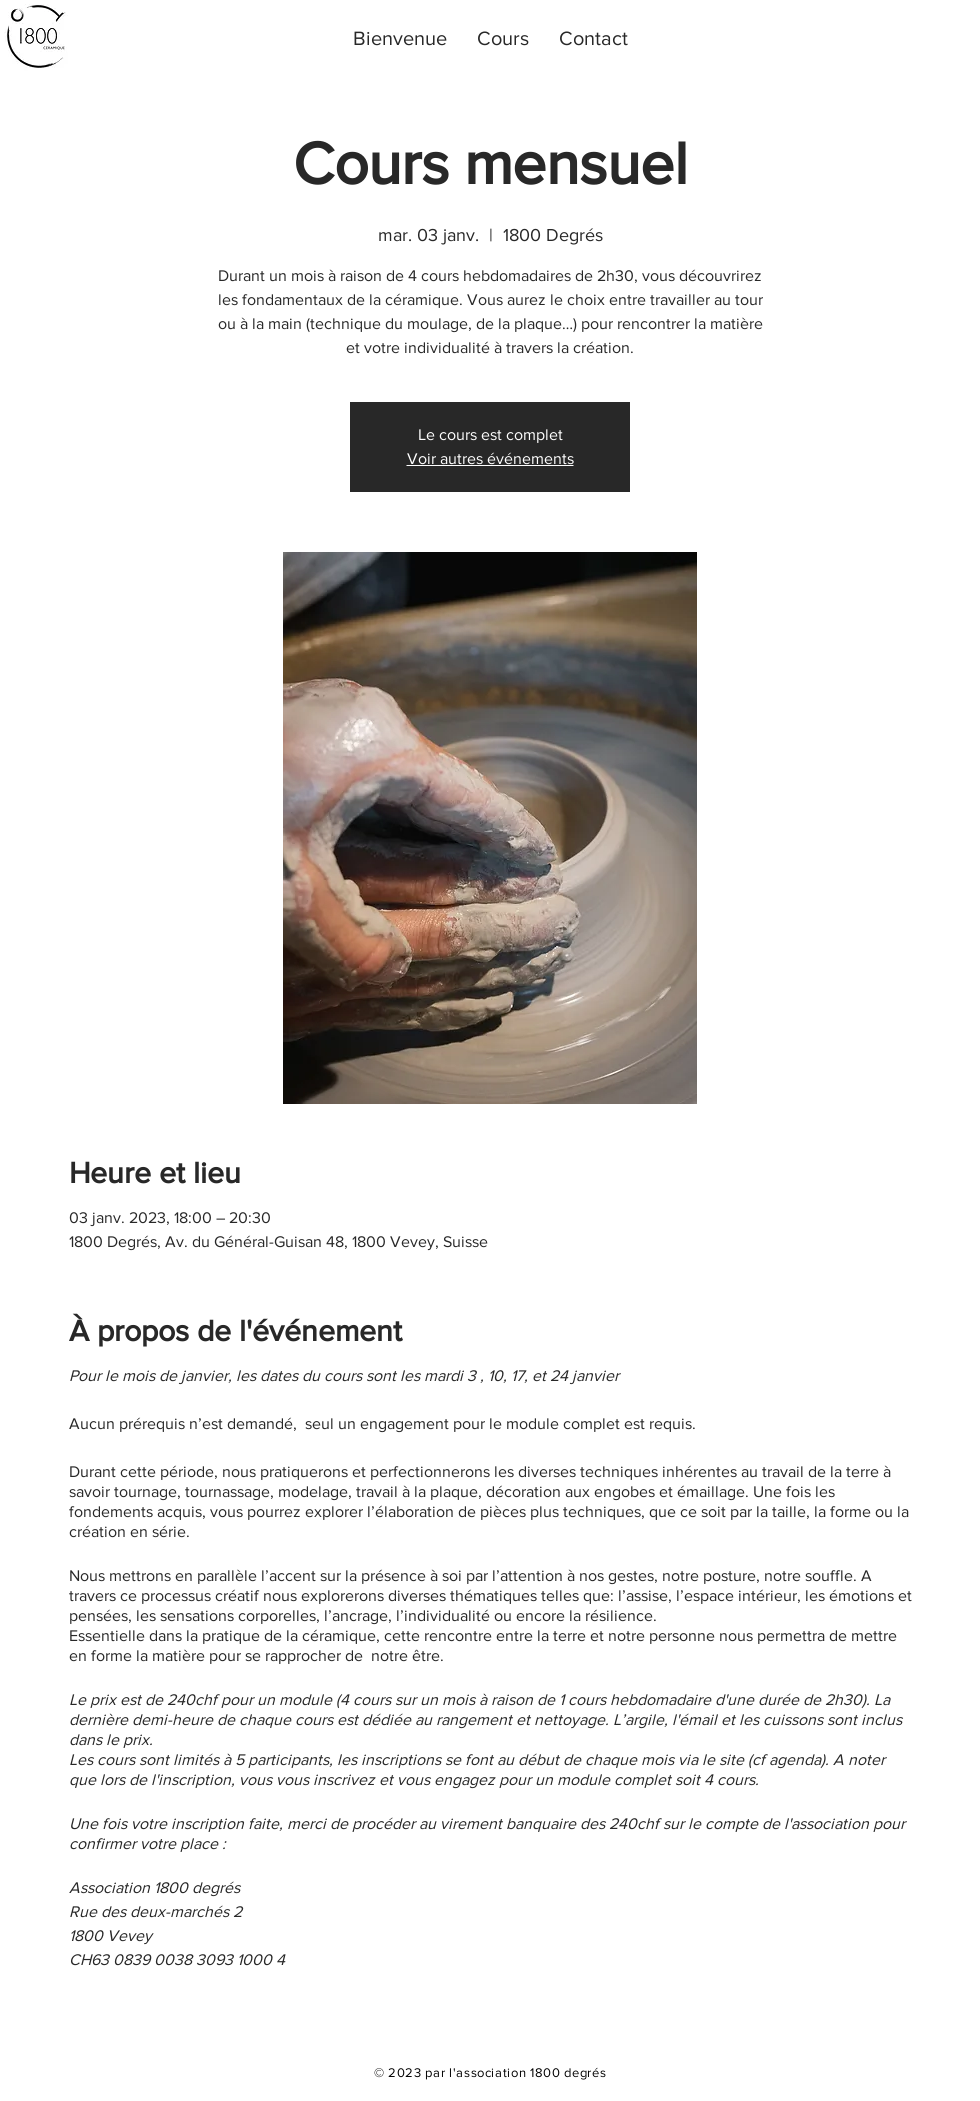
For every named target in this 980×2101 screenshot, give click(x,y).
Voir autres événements (490, 458)
